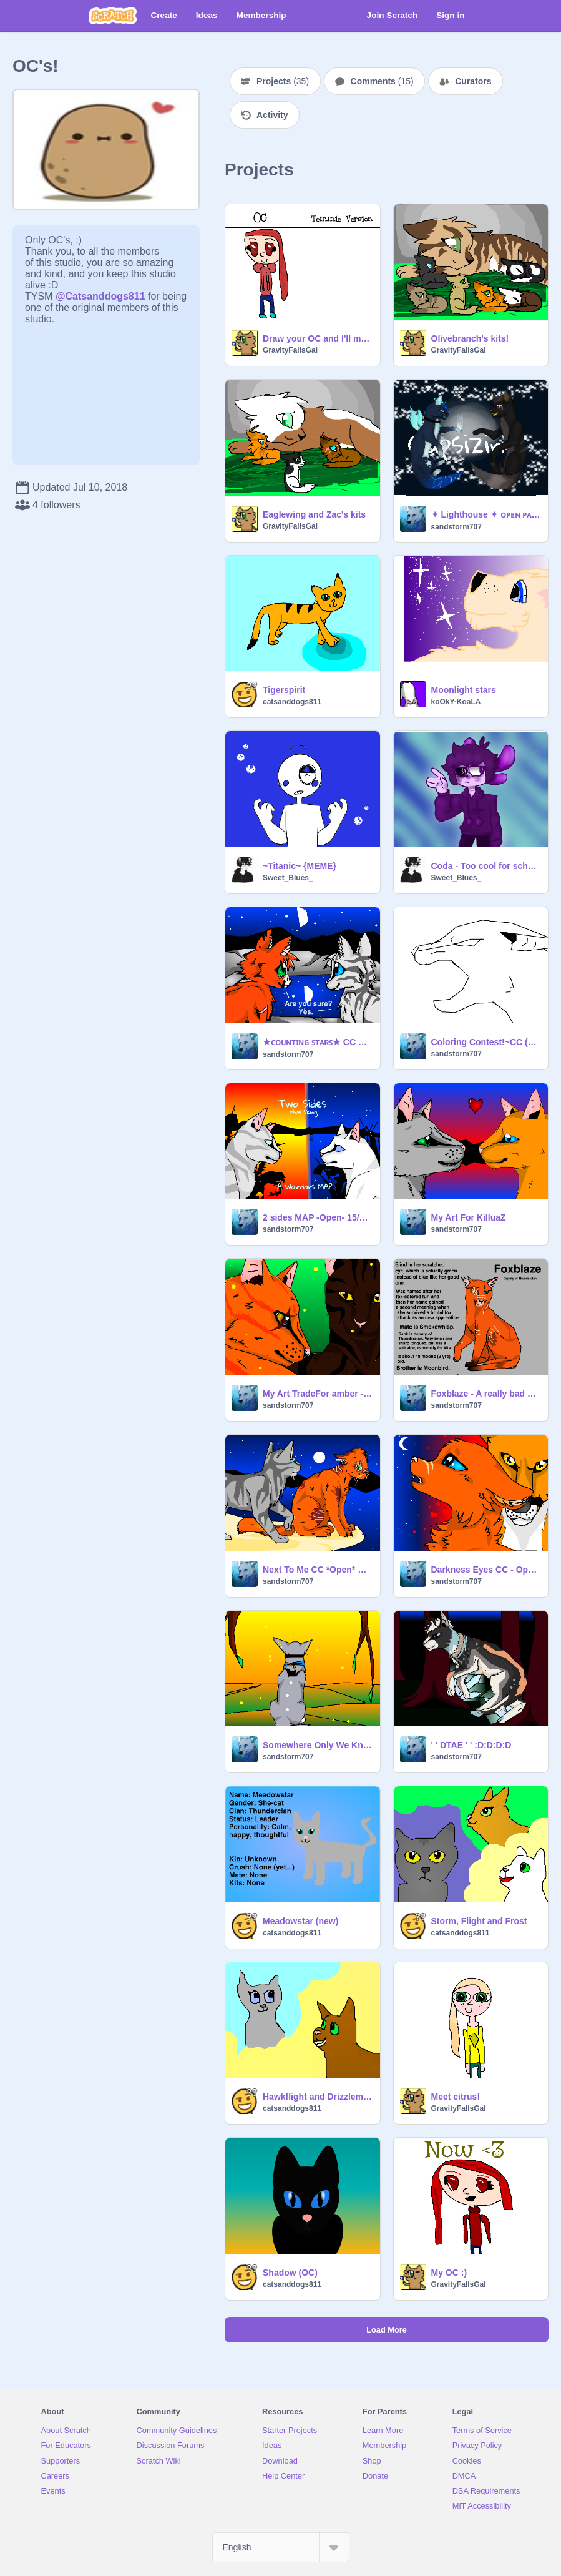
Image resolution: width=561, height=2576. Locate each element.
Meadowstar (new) (300, 1921)
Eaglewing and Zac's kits (314, 514)
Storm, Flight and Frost (479, 1921)
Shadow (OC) (290, 2273)
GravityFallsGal (290, 350)
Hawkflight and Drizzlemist (318, 2097)
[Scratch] (112, 15)
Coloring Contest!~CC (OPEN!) (486, 1042)
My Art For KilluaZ (468, 1217)
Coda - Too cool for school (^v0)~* (486, 866)
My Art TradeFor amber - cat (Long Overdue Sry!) (318, 1394)
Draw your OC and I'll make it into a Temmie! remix (318, 338)
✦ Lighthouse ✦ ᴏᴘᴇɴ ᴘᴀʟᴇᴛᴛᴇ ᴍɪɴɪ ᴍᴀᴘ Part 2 (486, 514)
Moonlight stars (463, 690)
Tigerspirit (284, 690)
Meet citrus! (456, 2097)
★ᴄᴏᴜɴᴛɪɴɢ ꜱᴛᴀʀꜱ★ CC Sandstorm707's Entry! (318, 1042)
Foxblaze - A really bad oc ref (486, 1394)
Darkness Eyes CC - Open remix (486, 1570)
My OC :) (449, 2273)
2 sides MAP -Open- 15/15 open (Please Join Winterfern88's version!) (318, 1217)
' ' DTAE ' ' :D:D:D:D (471, 1745)
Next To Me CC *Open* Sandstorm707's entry (318, 1570)
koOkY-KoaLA (456, 701)
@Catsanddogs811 (100, 296)
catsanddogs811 (292, 701)
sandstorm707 (456, 527)
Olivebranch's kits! (470, 338)
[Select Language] (280, 2547)
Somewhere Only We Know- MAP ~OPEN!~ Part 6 (318, 1745)
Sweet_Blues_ (288, 877)
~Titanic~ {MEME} (299, 866)
